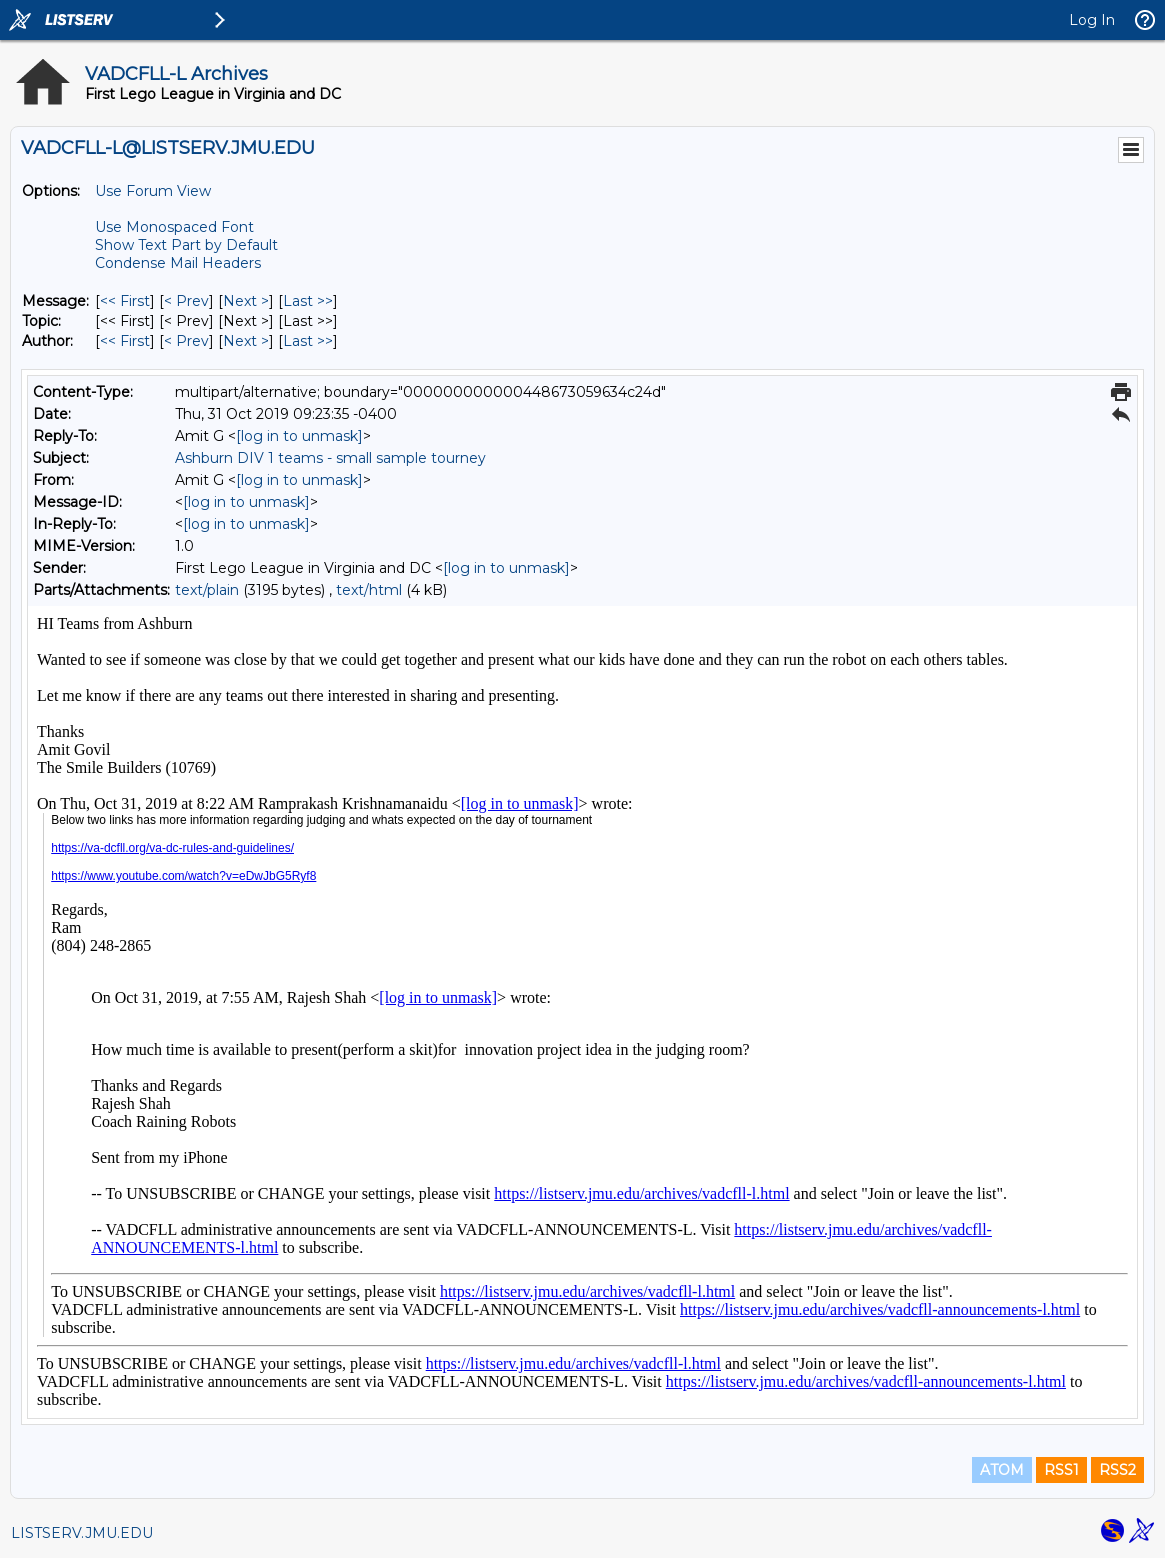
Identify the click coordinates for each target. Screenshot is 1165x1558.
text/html (369, 590)
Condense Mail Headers (178, 263)
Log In (1092, 20)
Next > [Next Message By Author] (246, 341)
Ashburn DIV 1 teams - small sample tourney (330, 458)
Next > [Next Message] (246, 301)
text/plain (207, 590)
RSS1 (1061, 1470)
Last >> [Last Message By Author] (308, 341)
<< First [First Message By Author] (125, 341)
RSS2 (1117, 1470)
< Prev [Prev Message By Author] (186, 341)
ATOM (1002, 1470)
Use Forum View (153, 191)
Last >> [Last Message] (308, 301)
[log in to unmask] (299, 436)
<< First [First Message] (125, 301)
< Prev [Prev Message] (186, 301)
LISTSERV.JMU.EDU (82, 1533)
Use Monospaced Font (174, 227)
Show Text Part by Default (186, 245)
